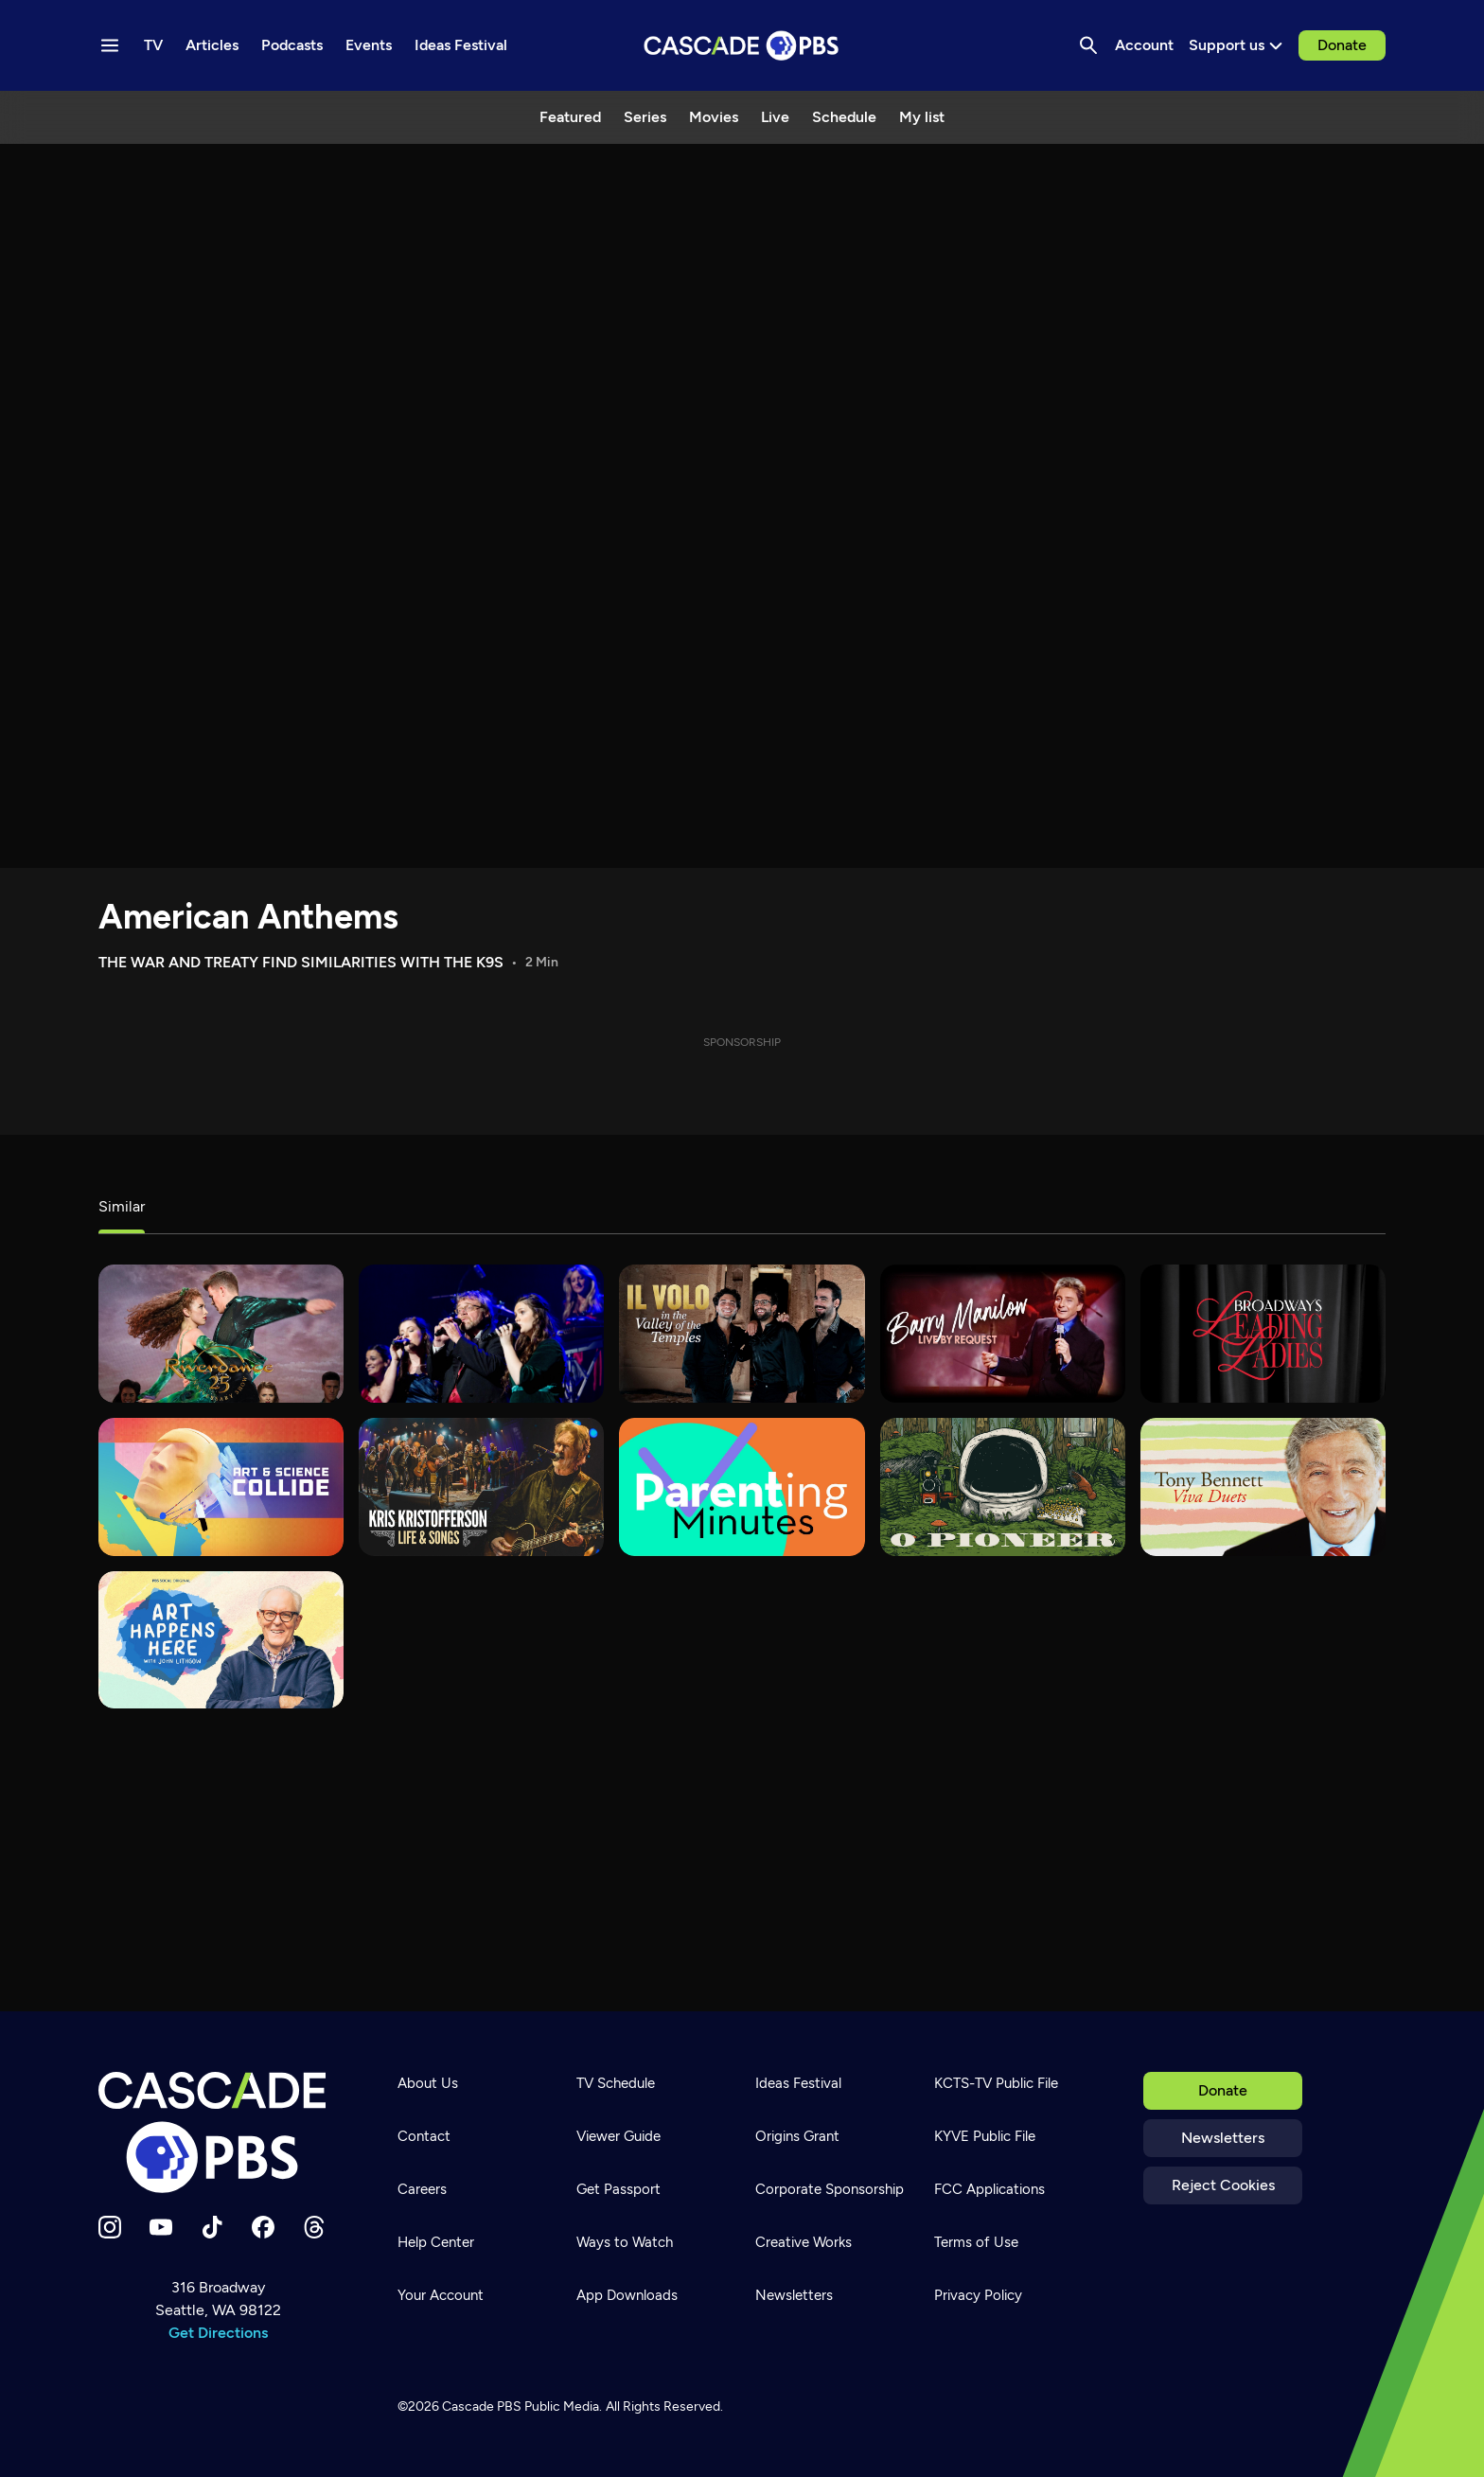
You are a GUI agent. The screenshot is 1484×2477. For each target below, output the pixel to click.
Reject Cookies (1223, 2185)
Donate (1342, 45)
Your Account (441, 2295)
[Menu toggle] (109, 45)
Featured (570, 117)
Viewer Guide (618, 2136)
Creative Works (803, 2242)
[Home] (217, 2132)
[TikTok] (212, 2227)
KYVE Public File (984, 2136)
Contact (424, 2136)
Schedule (844, 117)
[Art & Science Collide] (221, 1487)
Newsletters (1222, 2138)
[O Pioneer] (1002, 1487)
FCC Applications (989, 2189)
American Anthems (248, 916)
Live (775, 117)
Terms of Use (976, 2242)
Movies (713, 117)
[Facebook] (263, 2227)
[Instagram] (109, 2227)
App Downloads (627, 2295)
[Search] (1088, 45)
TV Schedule (615, 2083)
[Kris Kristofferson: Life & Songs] (481, 1487)
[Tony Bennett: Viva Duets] (1263, 1487)
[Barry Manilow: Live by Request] (1002, 1334)
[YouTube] (161, 2227)
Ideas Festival (798, 2083)
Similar (121, 1206)
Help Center (436, 2242)
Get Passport (618, 2189)
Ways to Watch (624, 2242)
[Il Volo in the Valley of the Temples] (741, 1334)
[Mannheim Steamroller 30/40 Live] (481, 1334)
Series (645, 117)
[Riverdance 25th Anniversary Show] (221, 1334)
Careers (422, 2189)
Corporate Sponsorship (829, 2189)
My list (922, 117)
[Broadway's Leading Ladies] (1263, 1334)
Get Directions (218, 2333)
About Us (428, 2083)
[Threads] (314, 2227)
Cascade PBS (481, 2406)
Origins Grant (797, 2136)
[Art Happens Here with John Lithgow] (221, 1640)
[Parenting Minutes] (741, 1487)
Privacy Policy (978, 2295)
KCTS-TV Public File (996, 2083)
